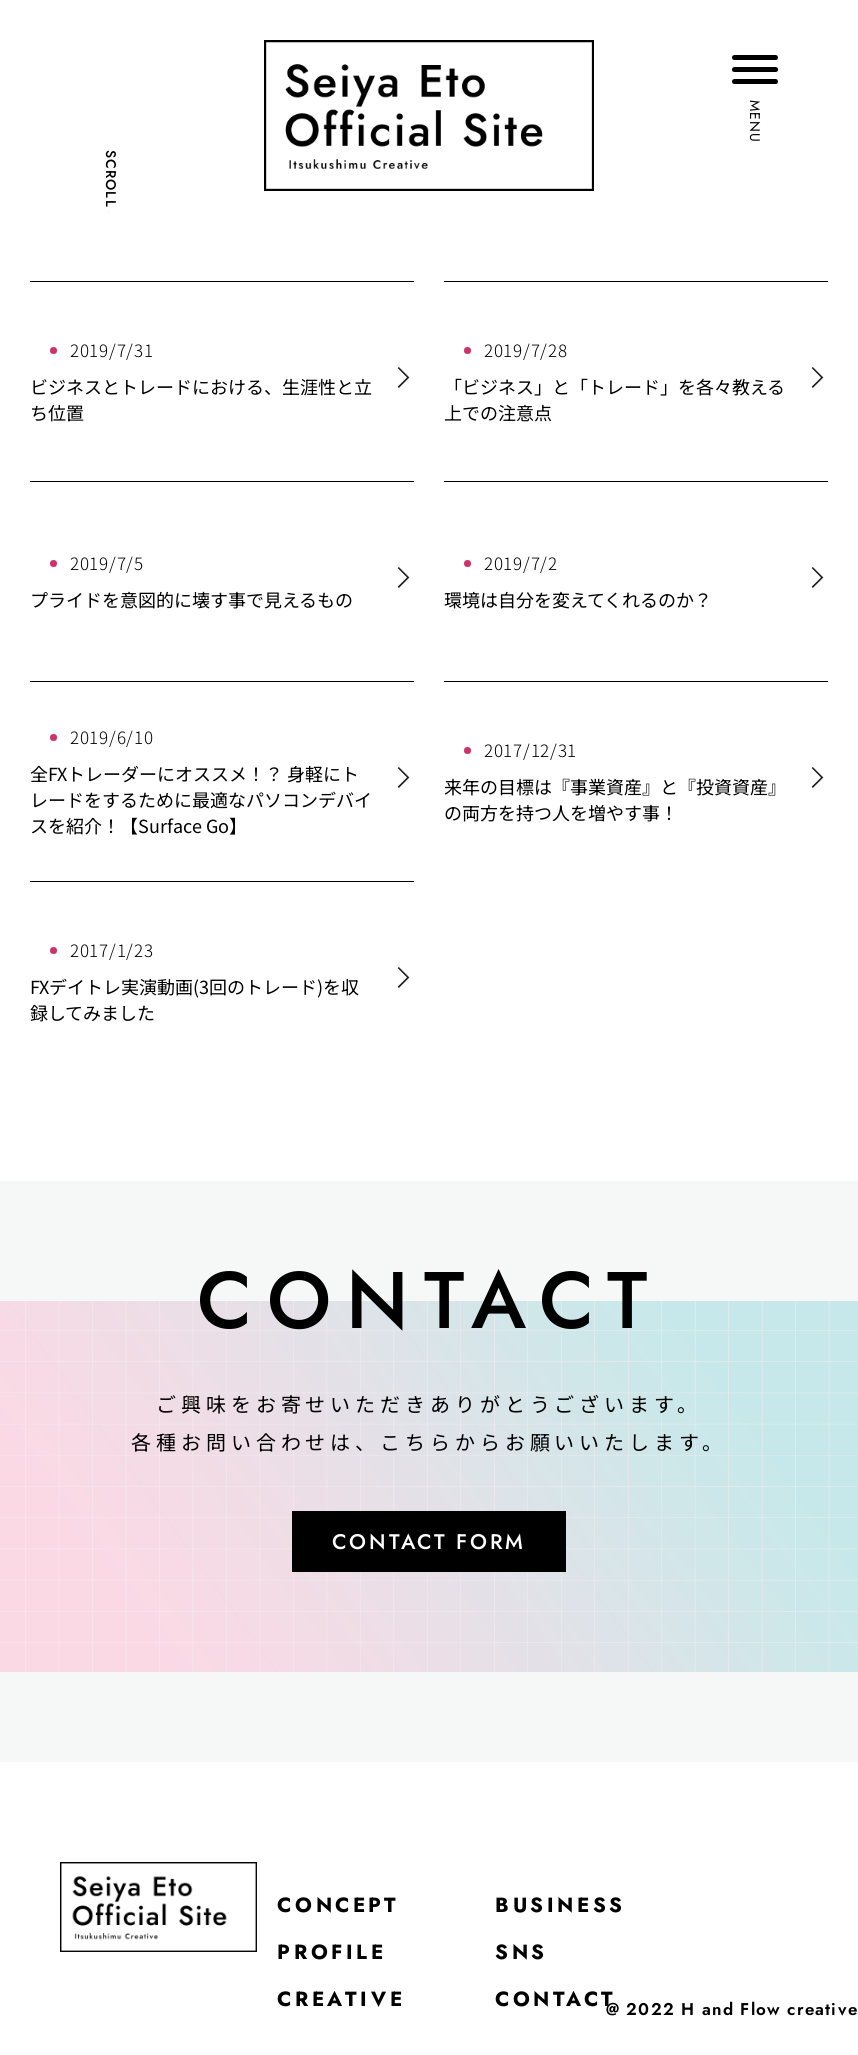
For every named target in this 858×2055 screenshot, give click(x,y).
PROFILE (336, 1960)
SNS (531, 1960)
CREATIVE (345, 2010)
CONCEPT (342, 1910)
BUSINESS (573, 1910)
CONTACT (567, 2010)
